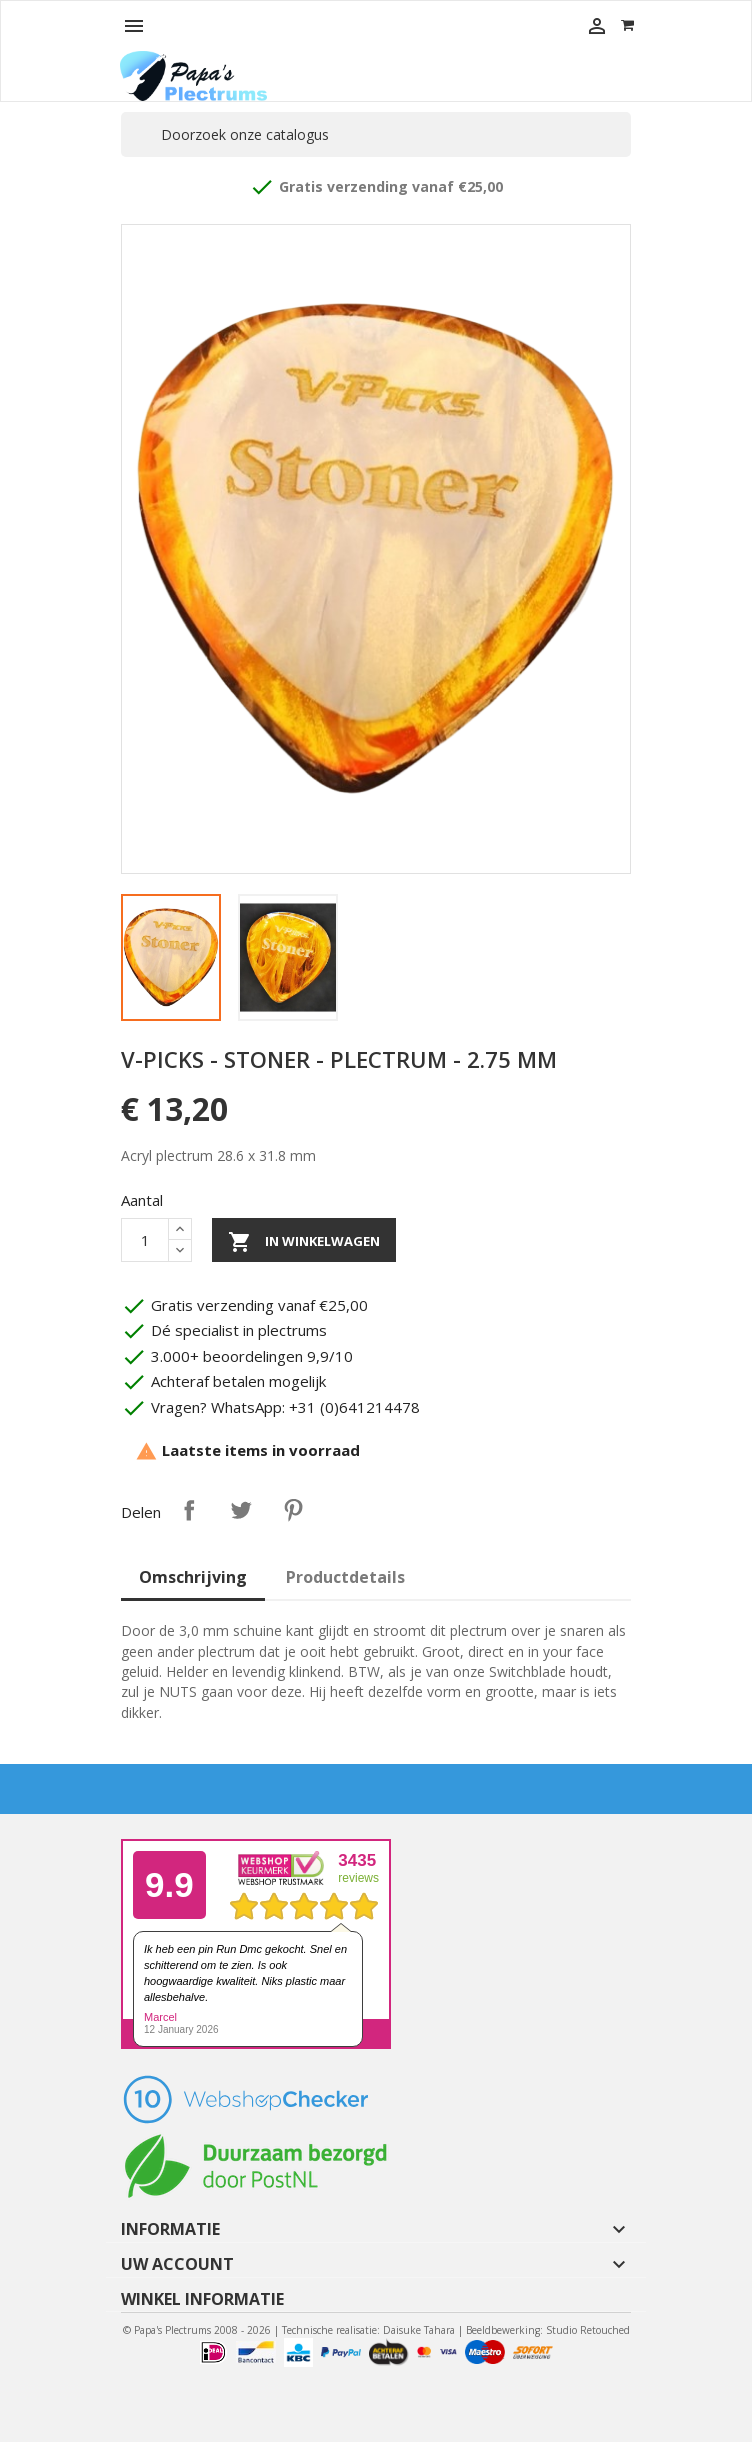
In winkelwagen (304, 1242)
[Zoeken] (376, 134)
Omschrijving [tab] (193, 1577)
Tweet (241, 1510)
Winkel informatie (202, 2299)
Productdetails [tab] (345, 1577)
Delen (189, 1510)
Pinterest (293, 1510)
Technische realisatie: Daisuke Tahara (368, 2330)
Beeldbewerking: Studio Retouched (548, 2330)
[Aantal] (145, 1240)
